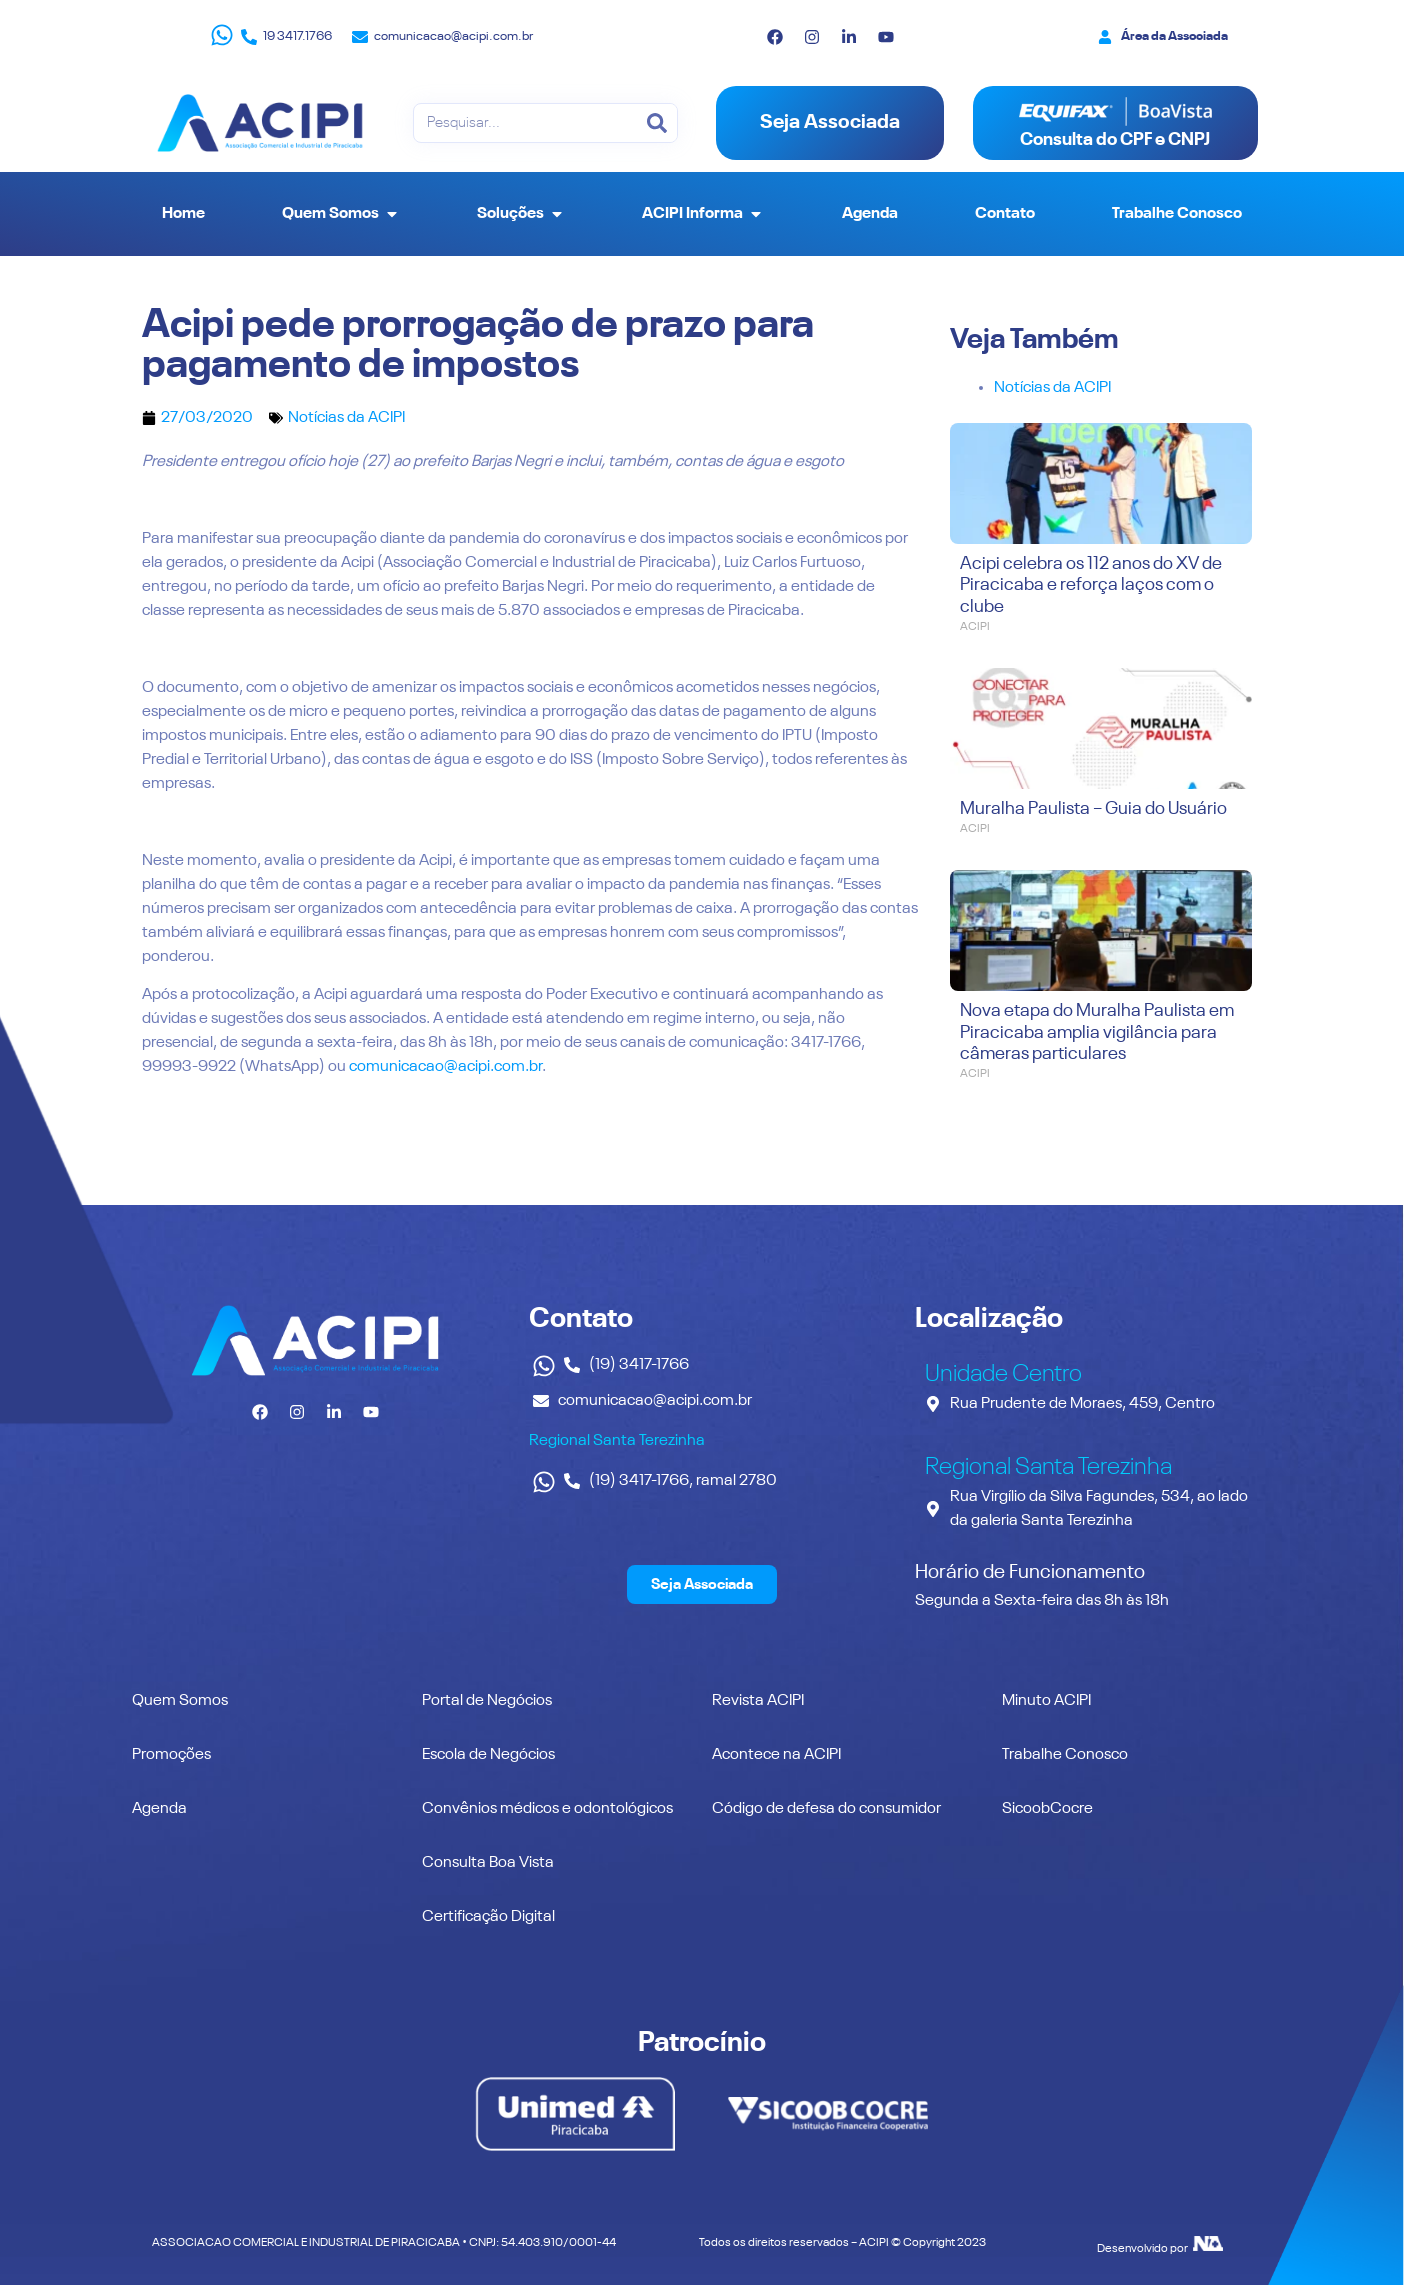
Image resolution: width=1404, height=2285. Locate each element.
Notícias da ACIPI (346, 418)
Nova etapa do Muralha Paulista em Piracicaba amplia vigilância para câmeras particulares (1097, 1032)
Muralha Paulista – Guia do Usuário (1093, 809)
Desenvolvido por (1142, 2249)
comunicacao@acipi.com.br (445, 1067)
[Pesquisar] (657, 123)
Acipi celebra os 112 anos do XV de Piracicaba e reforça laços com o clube (1091, 585)
